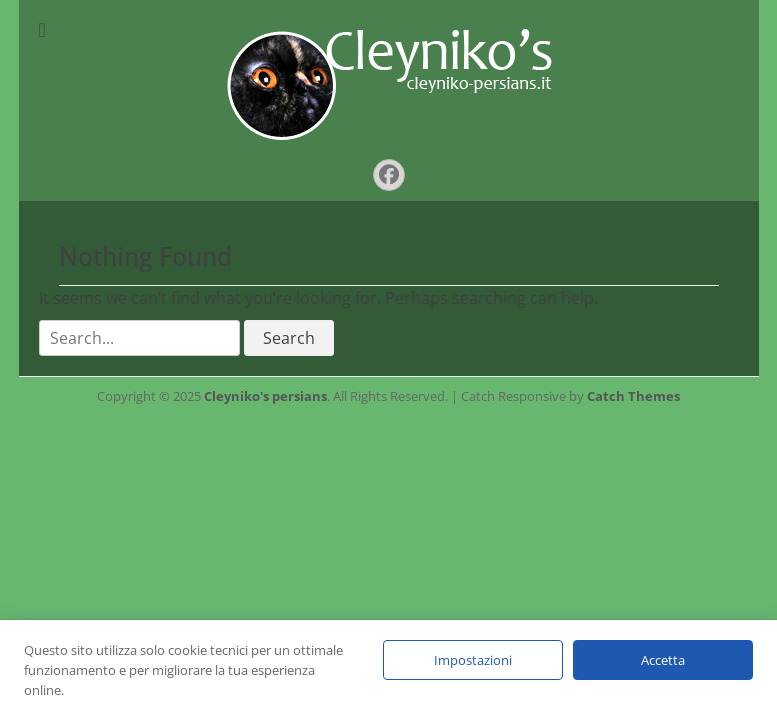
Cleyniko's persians (265, 396)
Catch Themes (633, 396)
